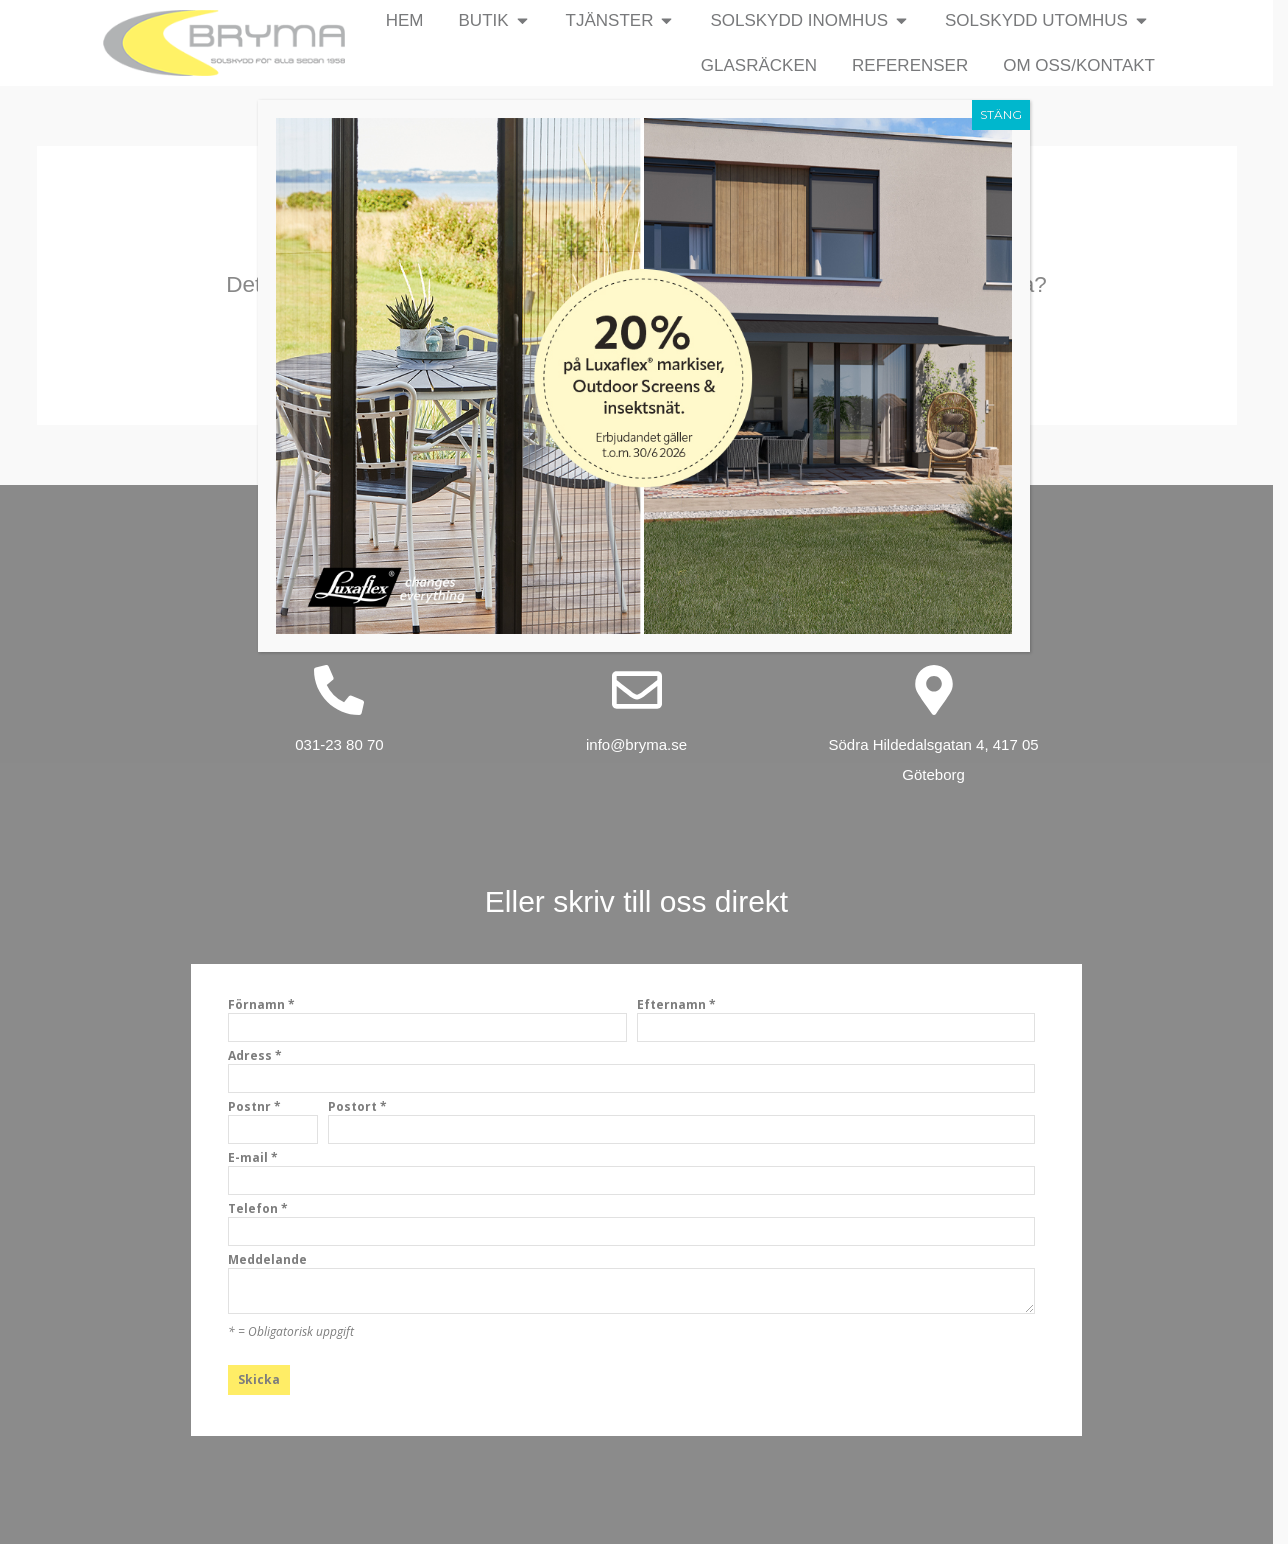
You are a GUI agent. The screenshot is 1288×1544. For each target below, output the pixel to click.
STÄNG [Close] (1001, 114)
